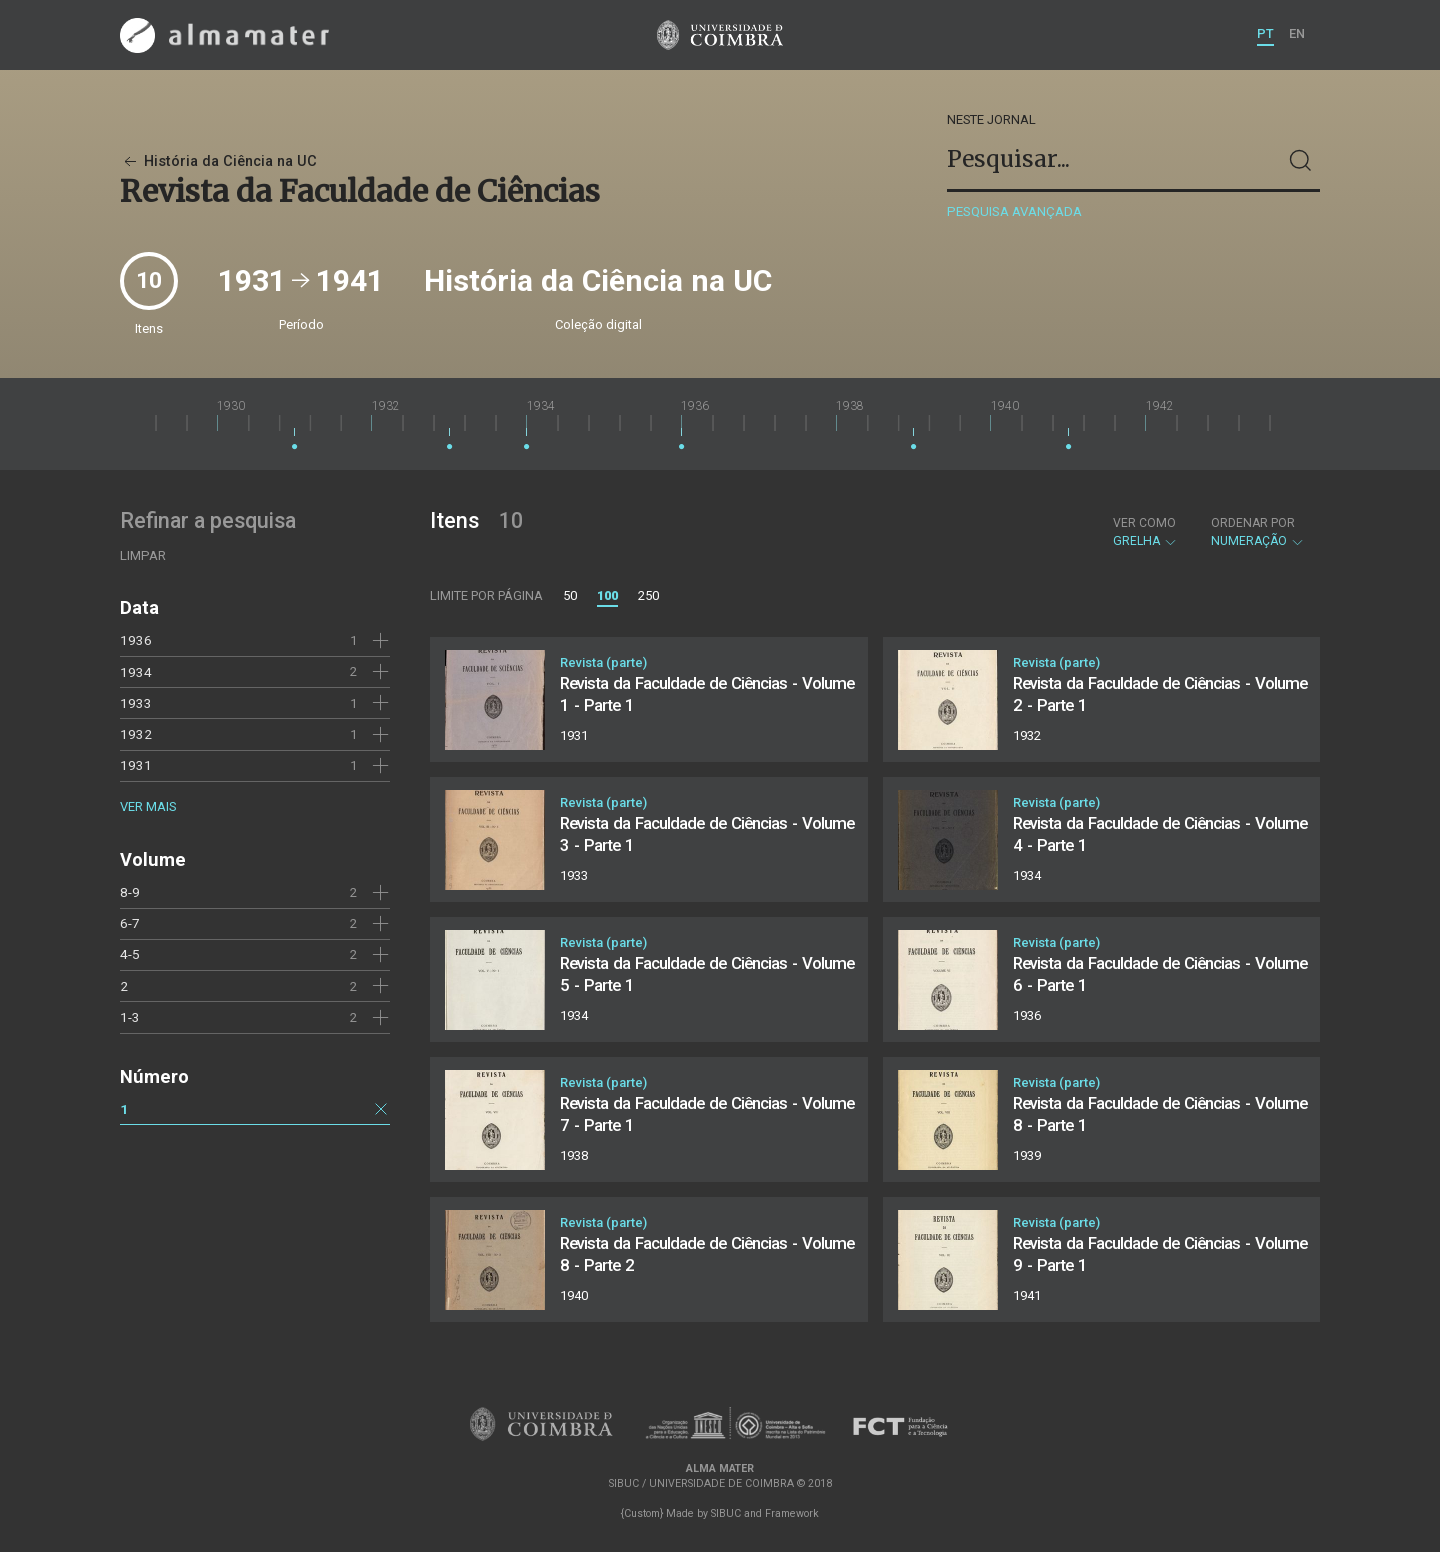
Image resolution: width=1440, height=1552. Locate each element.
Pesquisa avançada (1014, 211)
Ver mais (148, 806)
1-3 (130, 1017)
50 (570, 595)
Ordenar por (1253, 523)
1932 (136, 734)
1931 (136, 765)
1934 (136, 672)
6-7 (130, 923)
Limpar (143, 555)
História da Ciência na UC (218, 161)
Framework (792, 1513)
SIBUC (726, 1513)
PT (1265, 33)
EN (1297, 33)
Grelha (1145, 532)
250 (648, 595)
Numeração (1258, 532)
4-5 (130, 954)
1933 (136, 703)
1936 (136, 640)
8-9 (130, 892)
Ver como (1144, 523)
